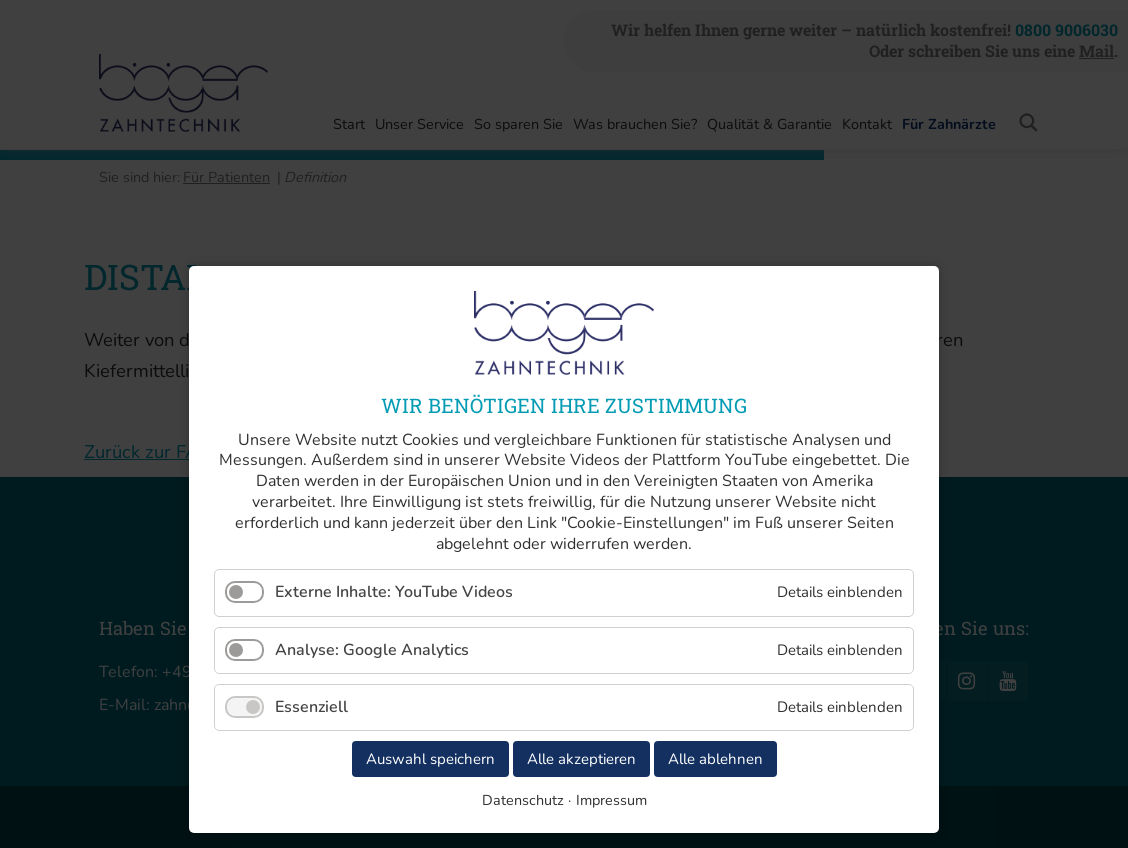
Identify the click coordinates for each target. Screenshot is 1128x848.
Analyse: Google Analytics (372, 650)
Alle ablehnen (715, 759)
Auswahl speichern (430, 759)
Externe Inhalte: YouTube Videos (394, 592)
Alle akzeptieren (581, 759)
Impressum (611, 800)
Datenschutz (523, 800)
